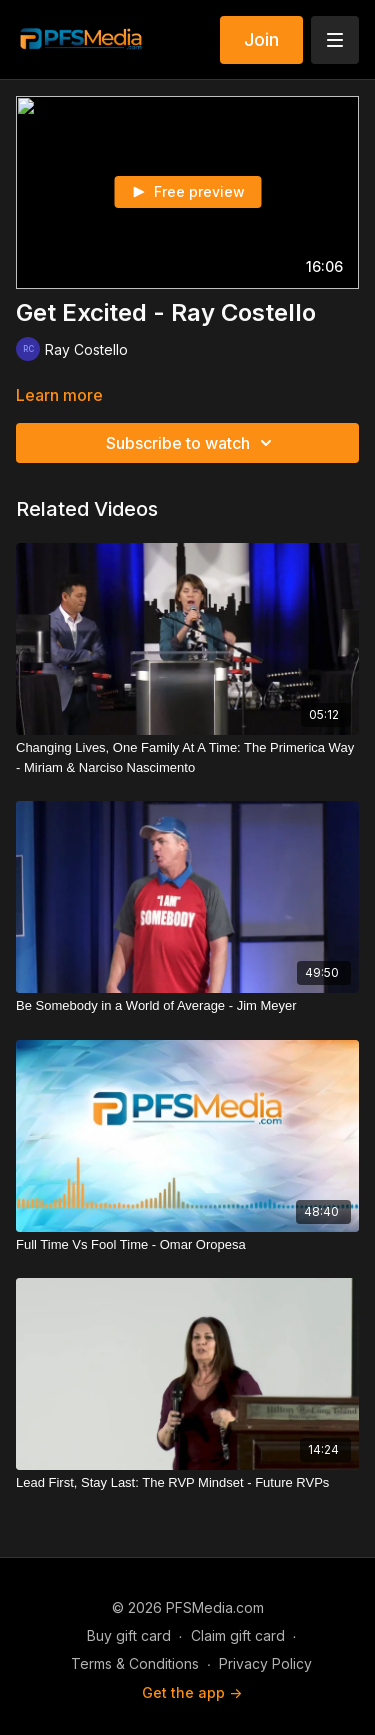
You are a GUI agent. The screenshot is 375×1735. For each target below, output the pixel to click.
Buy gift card (129, 1635)
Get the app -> (192, 1692)
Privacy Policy (265, 1663)
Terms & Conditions (135, 1663)
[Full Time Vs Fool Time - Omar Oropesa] (187, 1245)
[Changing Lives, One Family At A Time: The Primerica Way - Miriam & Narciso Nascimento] (187, 757)
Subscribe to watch (192, 443)
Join (261, 39)
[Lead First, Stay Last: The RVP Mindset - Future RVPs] (187, 1483)
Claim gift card (238, 1635)
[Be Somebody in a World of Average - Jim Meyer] (187, 1006)
